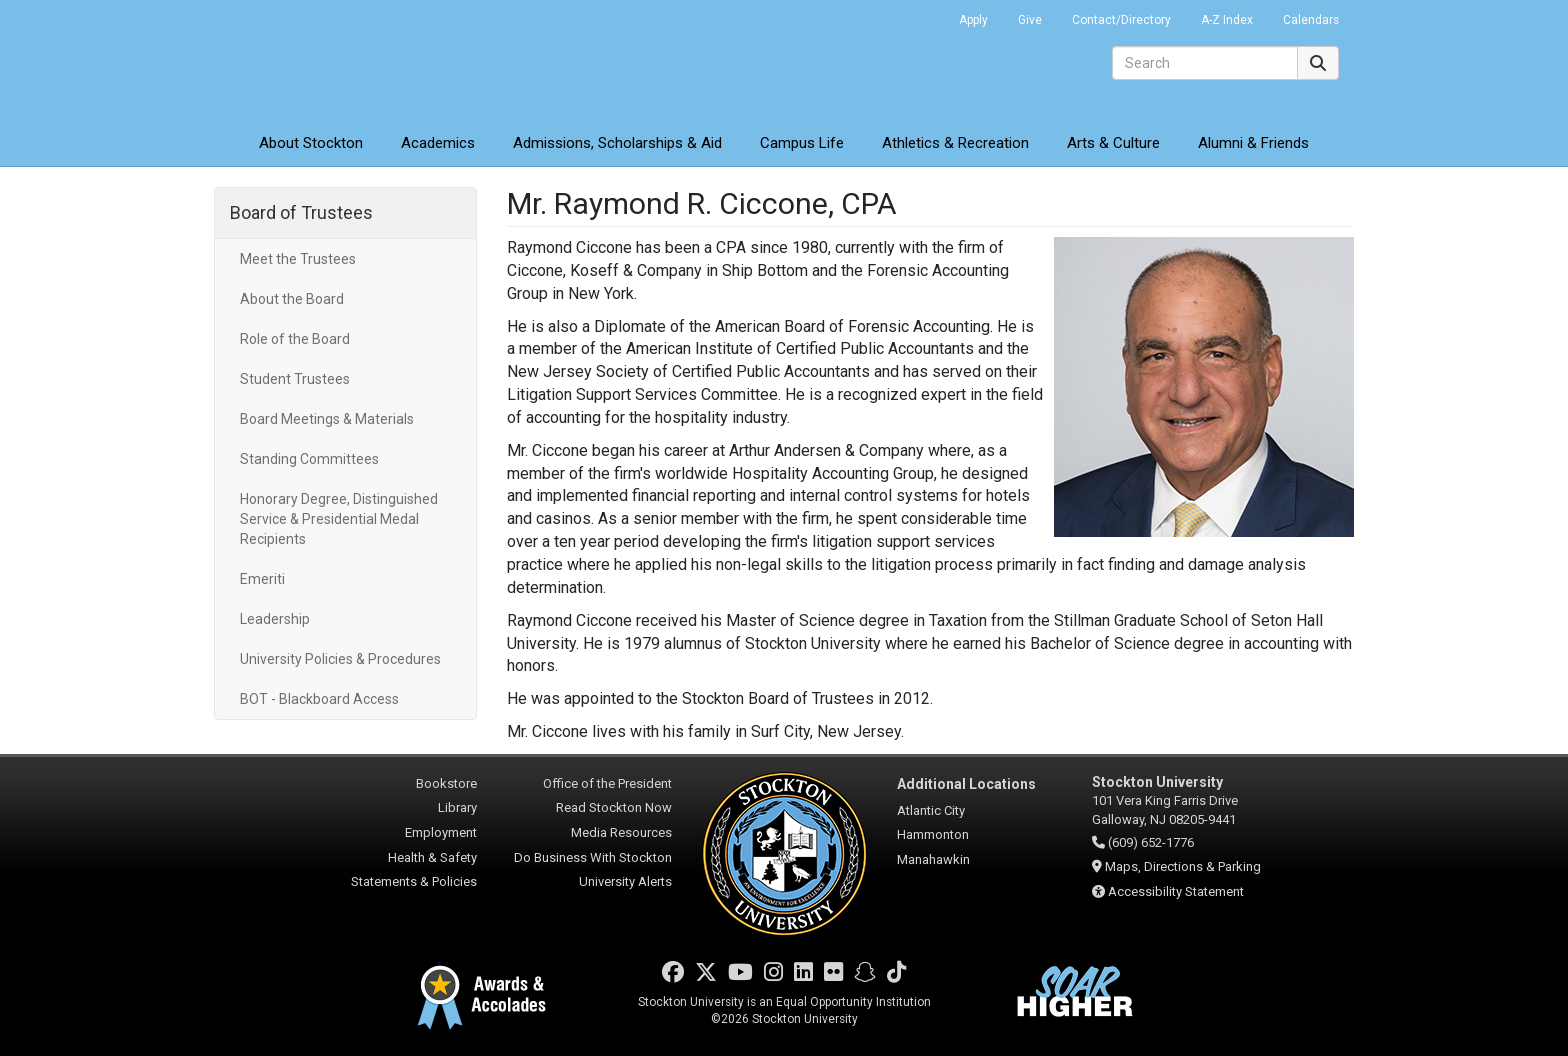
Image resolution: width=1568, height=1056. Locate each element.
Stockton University (359, 60)
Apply (973, 20)
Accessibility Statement (1176, 891)
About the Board (292, 299)
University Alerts (625, 881)
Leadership (275, 619)
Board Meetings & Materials (327, 419)
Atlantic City (931, 810)
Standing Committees (309, 459)
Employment (441, 832)
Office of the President (607, 783)
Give (1030, 20)
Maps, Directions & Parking (1183, 866)
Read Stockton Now (614, 807)
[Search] (1205, 63)
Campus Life (802, 143)
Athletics (955, 143)
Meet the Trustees (298, 259)
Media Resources (621, 832)
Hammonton (933, 834)
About (311, 143)
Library (457, 807)
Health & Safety (432, 857)
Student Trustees (295, 379)
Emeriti (262, 579)
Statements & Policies (414, 881)
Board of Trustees (301, 212)
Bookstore (446, 783)
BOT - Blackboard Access (319, 699)
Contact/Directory (1121, 20)
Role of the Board (295, 339)
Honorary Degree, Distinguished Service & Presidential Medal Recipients (339, 519)
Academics (438, 143)
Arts (1113, 143)
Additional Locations (966, 784)
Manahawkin (933, 859)
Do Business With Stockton (593, 857)
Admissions (617, 143)
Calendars (1311, 20)
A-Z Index (1227, 20)
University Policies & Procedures (340, 659)
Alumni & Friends (1253, 143)
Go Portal (918, 15)
